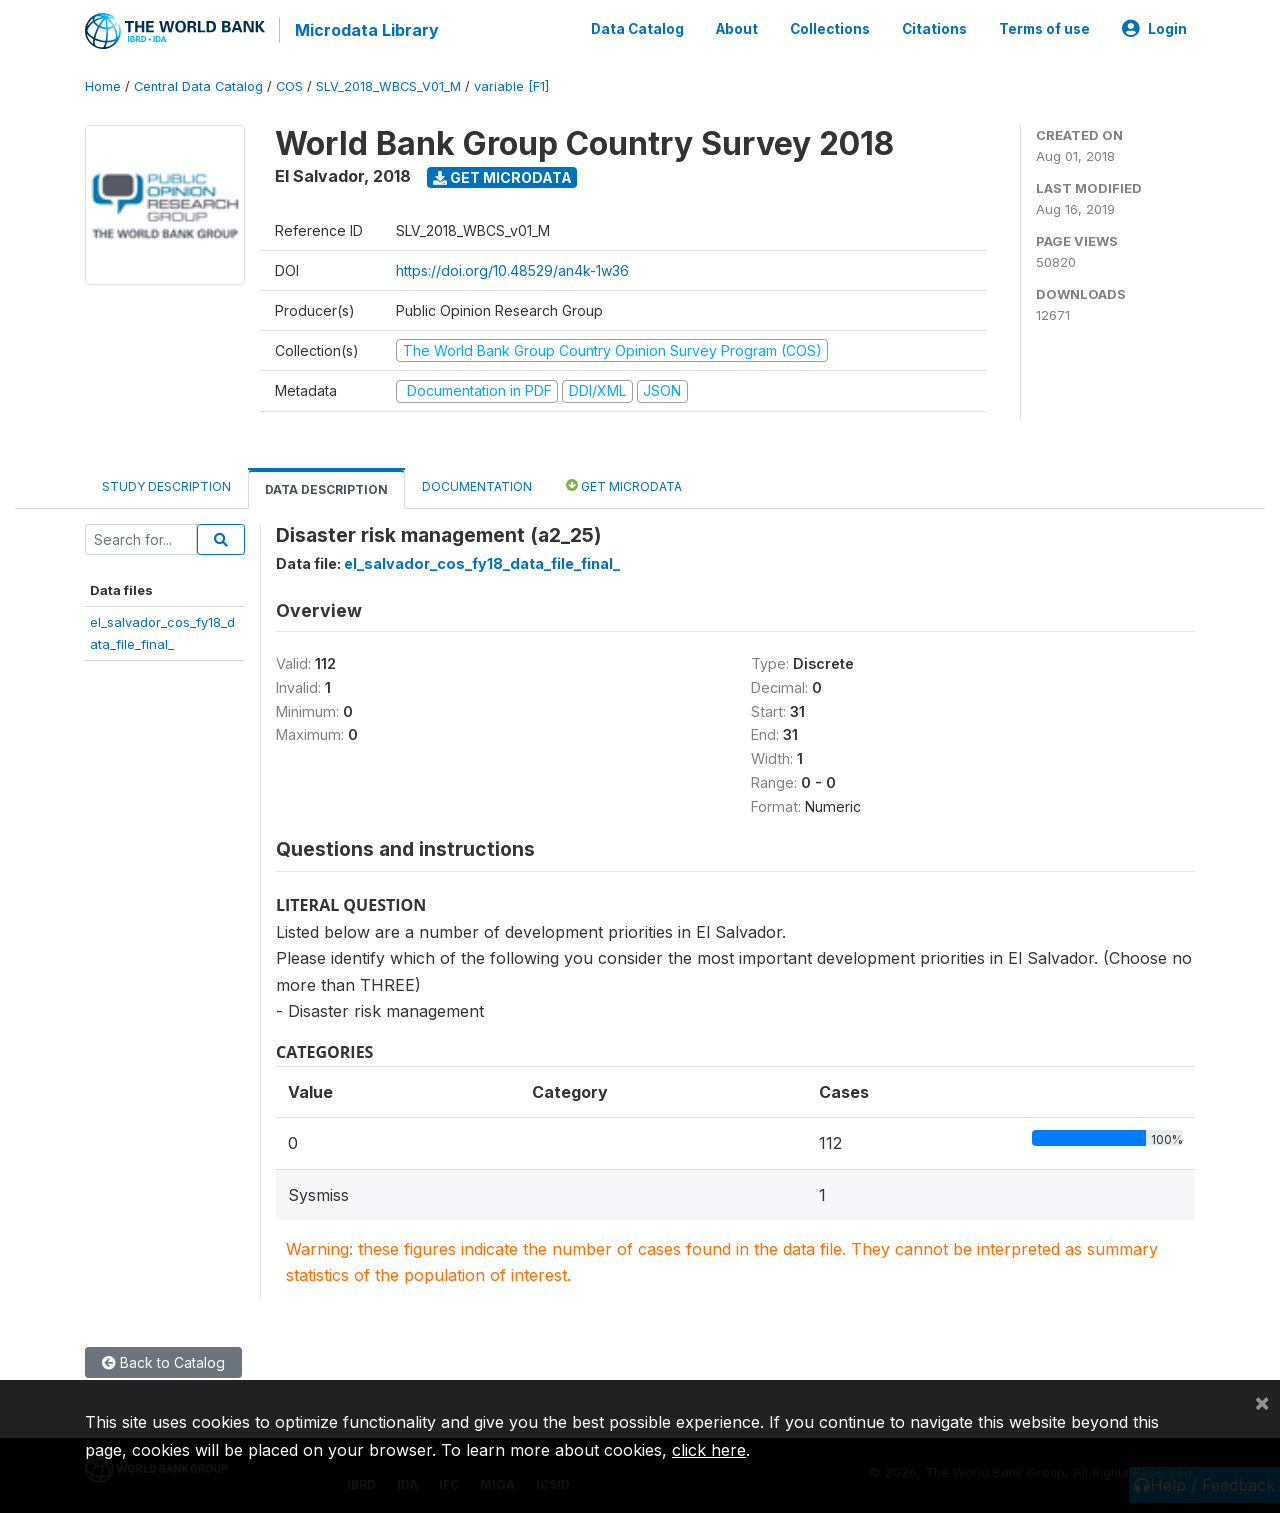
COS (289, 84)
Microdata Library (365, 30)
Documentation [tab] (477, 484)
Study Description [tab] (166, 484)
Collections (830, 28)
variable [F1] (511, 84)
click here (709, 1450)
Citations (934, 28)
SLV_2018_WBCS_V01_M (388, 84)
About (737, 28)
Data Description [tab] (326, 487)
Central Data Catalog (198, 84)
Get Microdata (502, 175)
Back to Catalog (163, 1360)
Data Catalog (637, 28)
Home (103, 84)
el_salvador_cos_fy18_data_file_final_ (482, 561)
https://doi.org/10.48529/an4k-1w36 (512, 268)
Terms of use (1044, 28)
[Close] (1262, 1402)
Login (1154, 28)
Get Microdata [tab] (624, 483)
